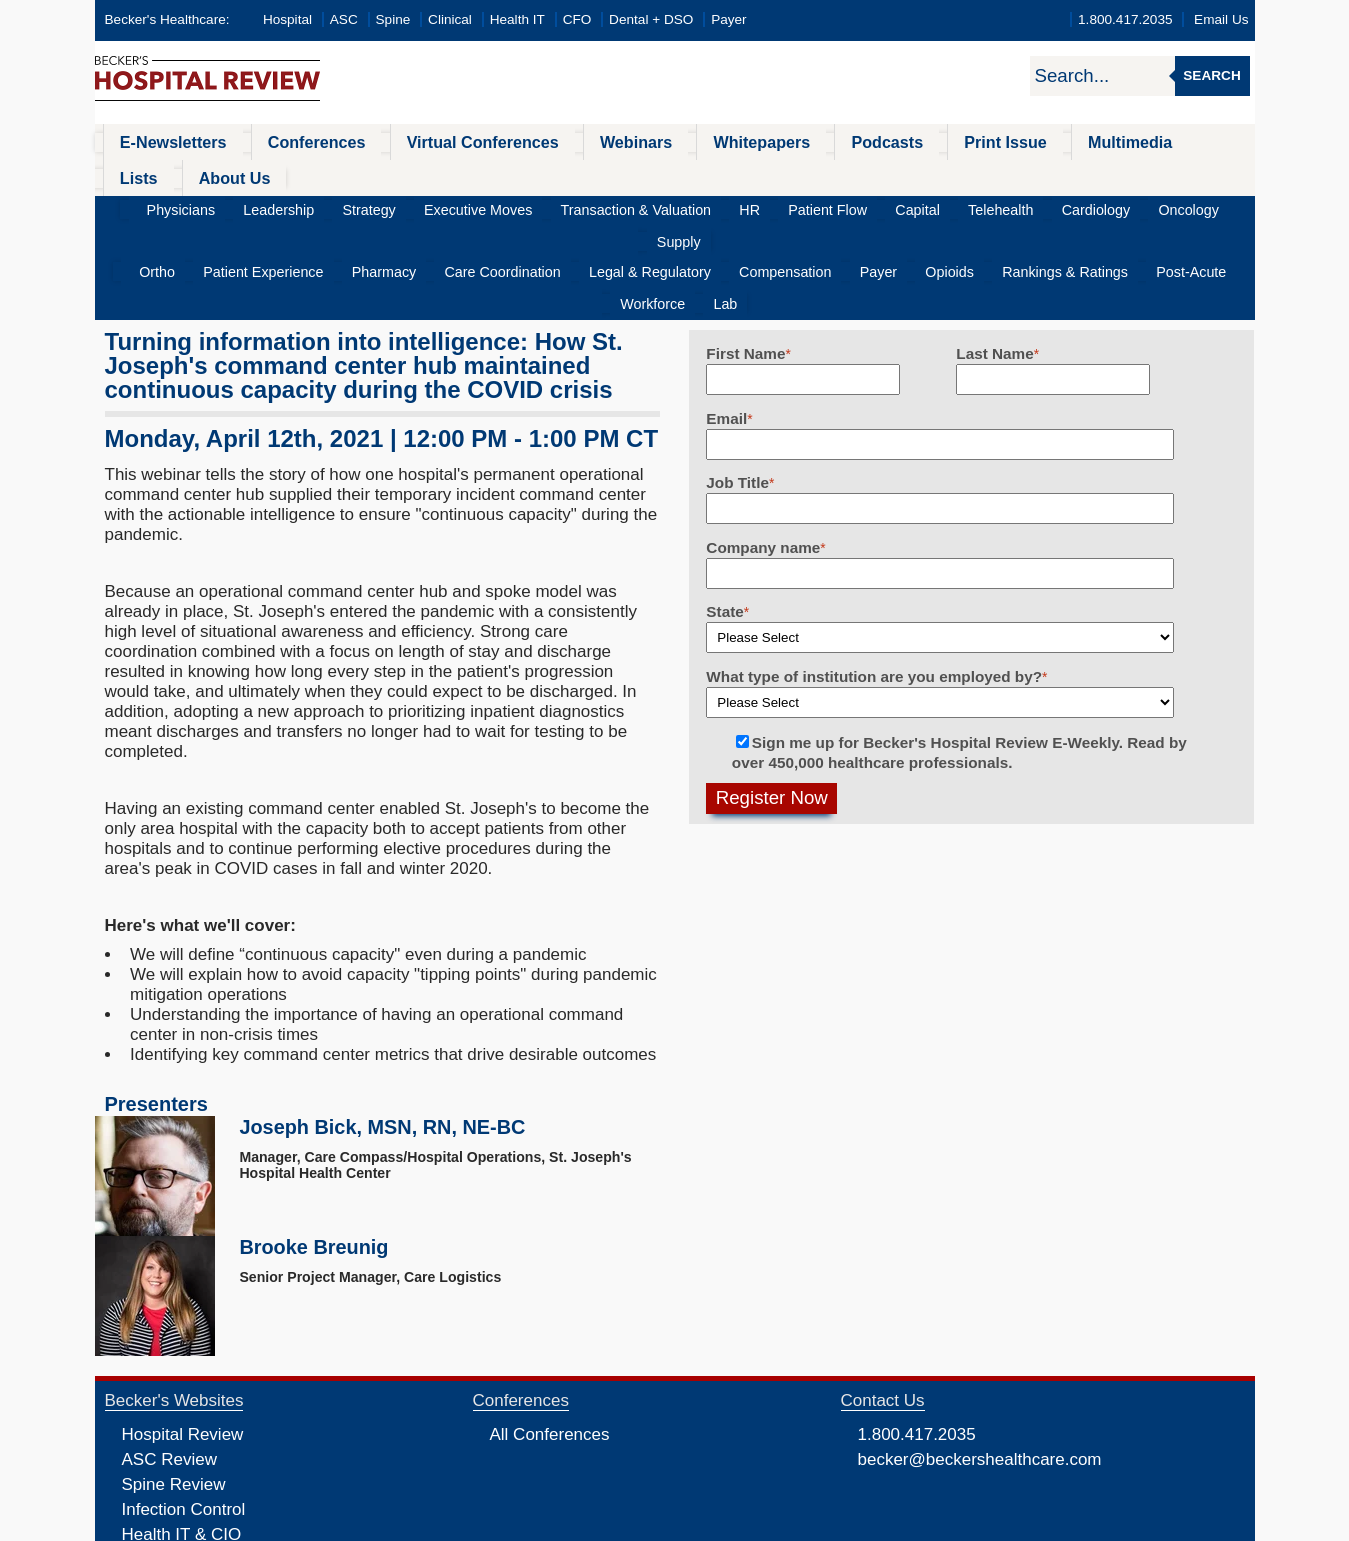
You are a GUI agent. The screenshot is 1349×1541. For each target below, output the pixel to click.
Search (1211, 75)
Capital (855, 174)
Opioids (851, 206)
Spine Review (174, 1386)
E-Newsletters (162, 141)
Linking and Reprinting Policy (657, 1524)
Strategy (378, 174)
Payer (729, 19)
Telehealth (925, 174)
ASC (344, 19)
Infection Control (184, 1411)
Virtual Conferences (439, 141)
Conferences (290, 141)
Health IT (517, 19)
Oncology (1085, 174)
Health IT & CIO (182, 1436)
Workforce (1145, 206)
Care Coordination (461, 206)
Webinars (577, 141)
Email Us (1221, 19)
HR (713, 174)
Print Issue (903, 141)
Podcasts (799, 141)
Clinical (450, 19)
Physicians (217, 174)
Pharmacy (357, 206)
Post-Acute (1062, 206)
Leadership (301, 174)
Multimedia (1013, 141)
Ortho (160, 206)
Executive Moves (473, 174)
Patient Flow (778, 174)
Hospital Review (183, 1336)
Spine (393, 19)
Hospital (287, 19)
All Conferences (550, 1336)
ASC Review (169, 1361)
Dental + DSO (651, 19)
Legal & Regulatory (593, 206)
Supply (1154, 174)
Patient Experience (252, 206)
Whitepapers (688, 141)
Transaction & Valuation (614, 174)
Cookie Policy (538, 1524)
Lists (1102, 141)
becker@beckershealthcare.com (980, 1361)
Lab (1204, 206)
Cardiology (1006, 174)
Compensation (712, 206)
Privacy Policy (460, 1524)
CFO (577, 19)
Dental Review (177, 1486)
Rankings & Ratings (951, 206)
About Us (1185, 141)
